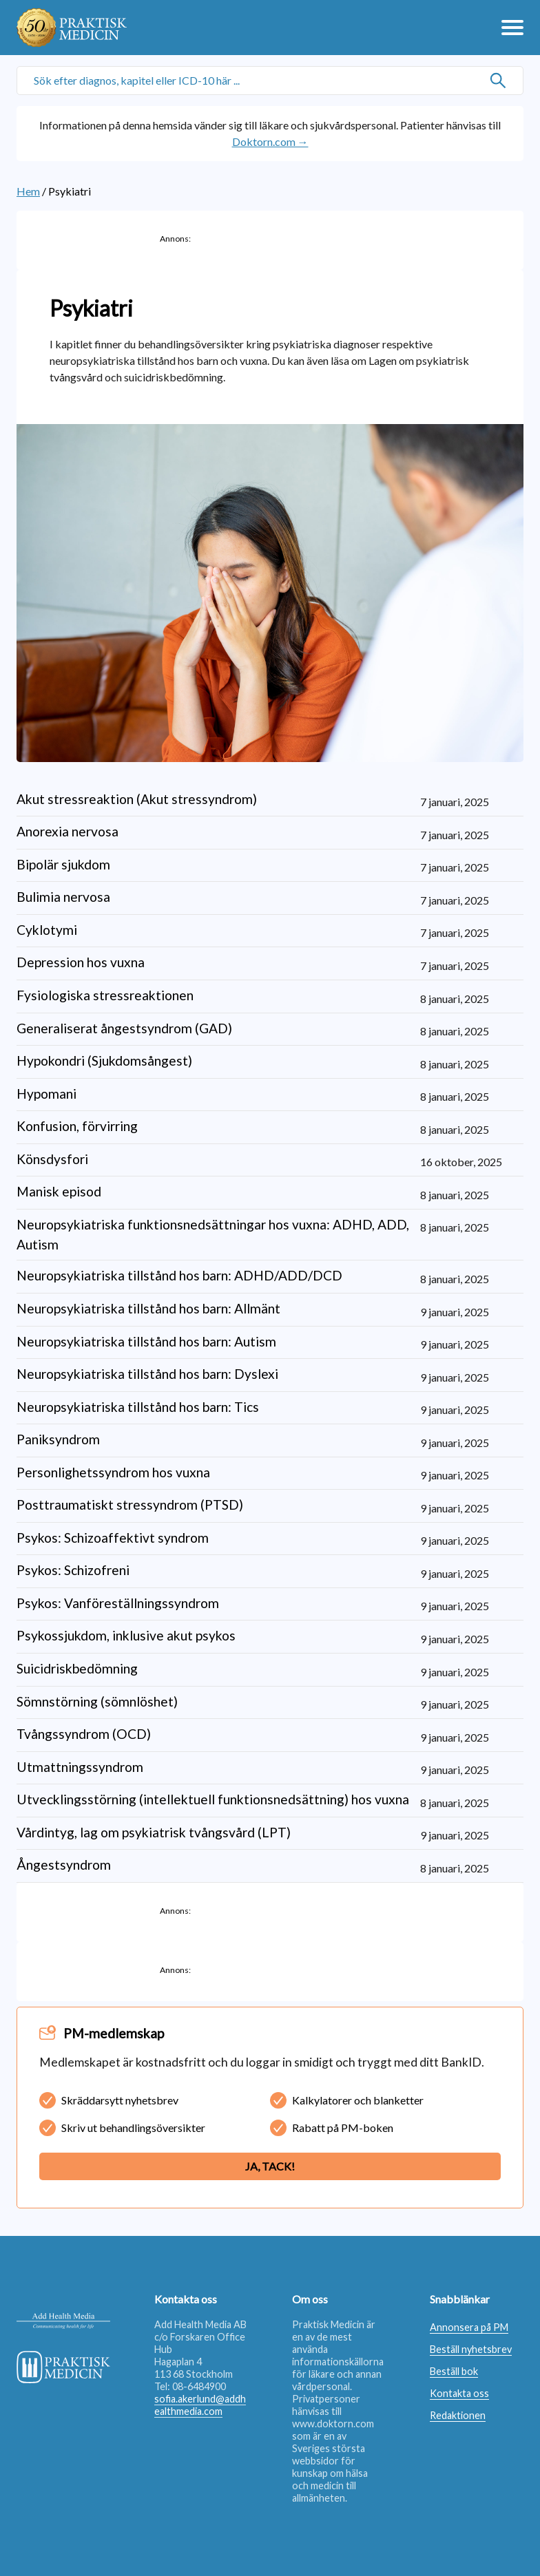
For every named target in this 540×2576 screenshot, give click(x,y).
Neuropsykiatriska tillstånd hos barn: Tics (138, 1407)
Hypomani (46, 1093)
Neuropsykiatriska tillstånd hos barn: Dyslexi (147, 1374)
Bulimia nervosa (63, 897)
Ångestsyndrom (64, 1864)
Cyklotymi (47, 930)
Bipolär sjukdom (63, 864)
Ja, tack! (270, 2166)
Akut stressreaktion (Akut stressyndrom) (137, 799)
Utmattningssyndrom (80, 1767)
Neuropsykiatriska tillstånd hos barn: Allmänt (148, 1308)
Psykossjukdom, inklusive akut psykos (126, 1635)
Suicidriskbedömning (77, 1668)
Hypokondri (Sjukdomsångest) (104, 1060)
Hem (28, 191)
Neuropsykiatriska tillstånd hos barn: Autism (146, 1341)
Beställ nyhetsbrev (471, 2349)
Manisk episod (59, 1191)
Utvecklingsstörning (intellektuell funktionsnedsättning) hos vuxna (213, 1799)
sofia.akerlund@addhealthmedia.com (200, 2405)
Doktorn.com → (270, 141)
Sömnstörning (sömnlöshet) (97, 1701)
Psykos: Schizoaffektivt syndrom (113, 1537)
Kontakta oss (459, 2393)
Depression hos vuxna (81, 962)
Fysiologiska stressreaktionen (105, 995)
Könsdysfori (52, 1159)
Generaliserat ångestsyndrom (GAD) (124, 1028)
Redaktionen (458, 2415)
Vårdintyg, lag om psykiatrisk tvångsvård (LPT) (154, 1832)
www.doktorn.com (333, 2423)
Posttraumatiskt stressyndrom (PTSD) (130, 1504)
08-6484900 (199, 2386)
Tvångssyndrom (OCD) (84, 1734)
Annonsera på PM (469, 2327)
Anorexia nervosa (67, 831)
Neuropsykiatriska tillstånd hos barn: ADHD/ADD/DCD (179, 1275)
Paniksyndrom (58, 1439)
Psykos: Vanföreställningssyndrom (118, 1603)
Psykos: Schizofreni (73, 1570)
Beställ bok (454, 2371)
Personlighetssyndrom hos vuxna (113, 1472)
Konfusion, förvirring (77, 1126)
